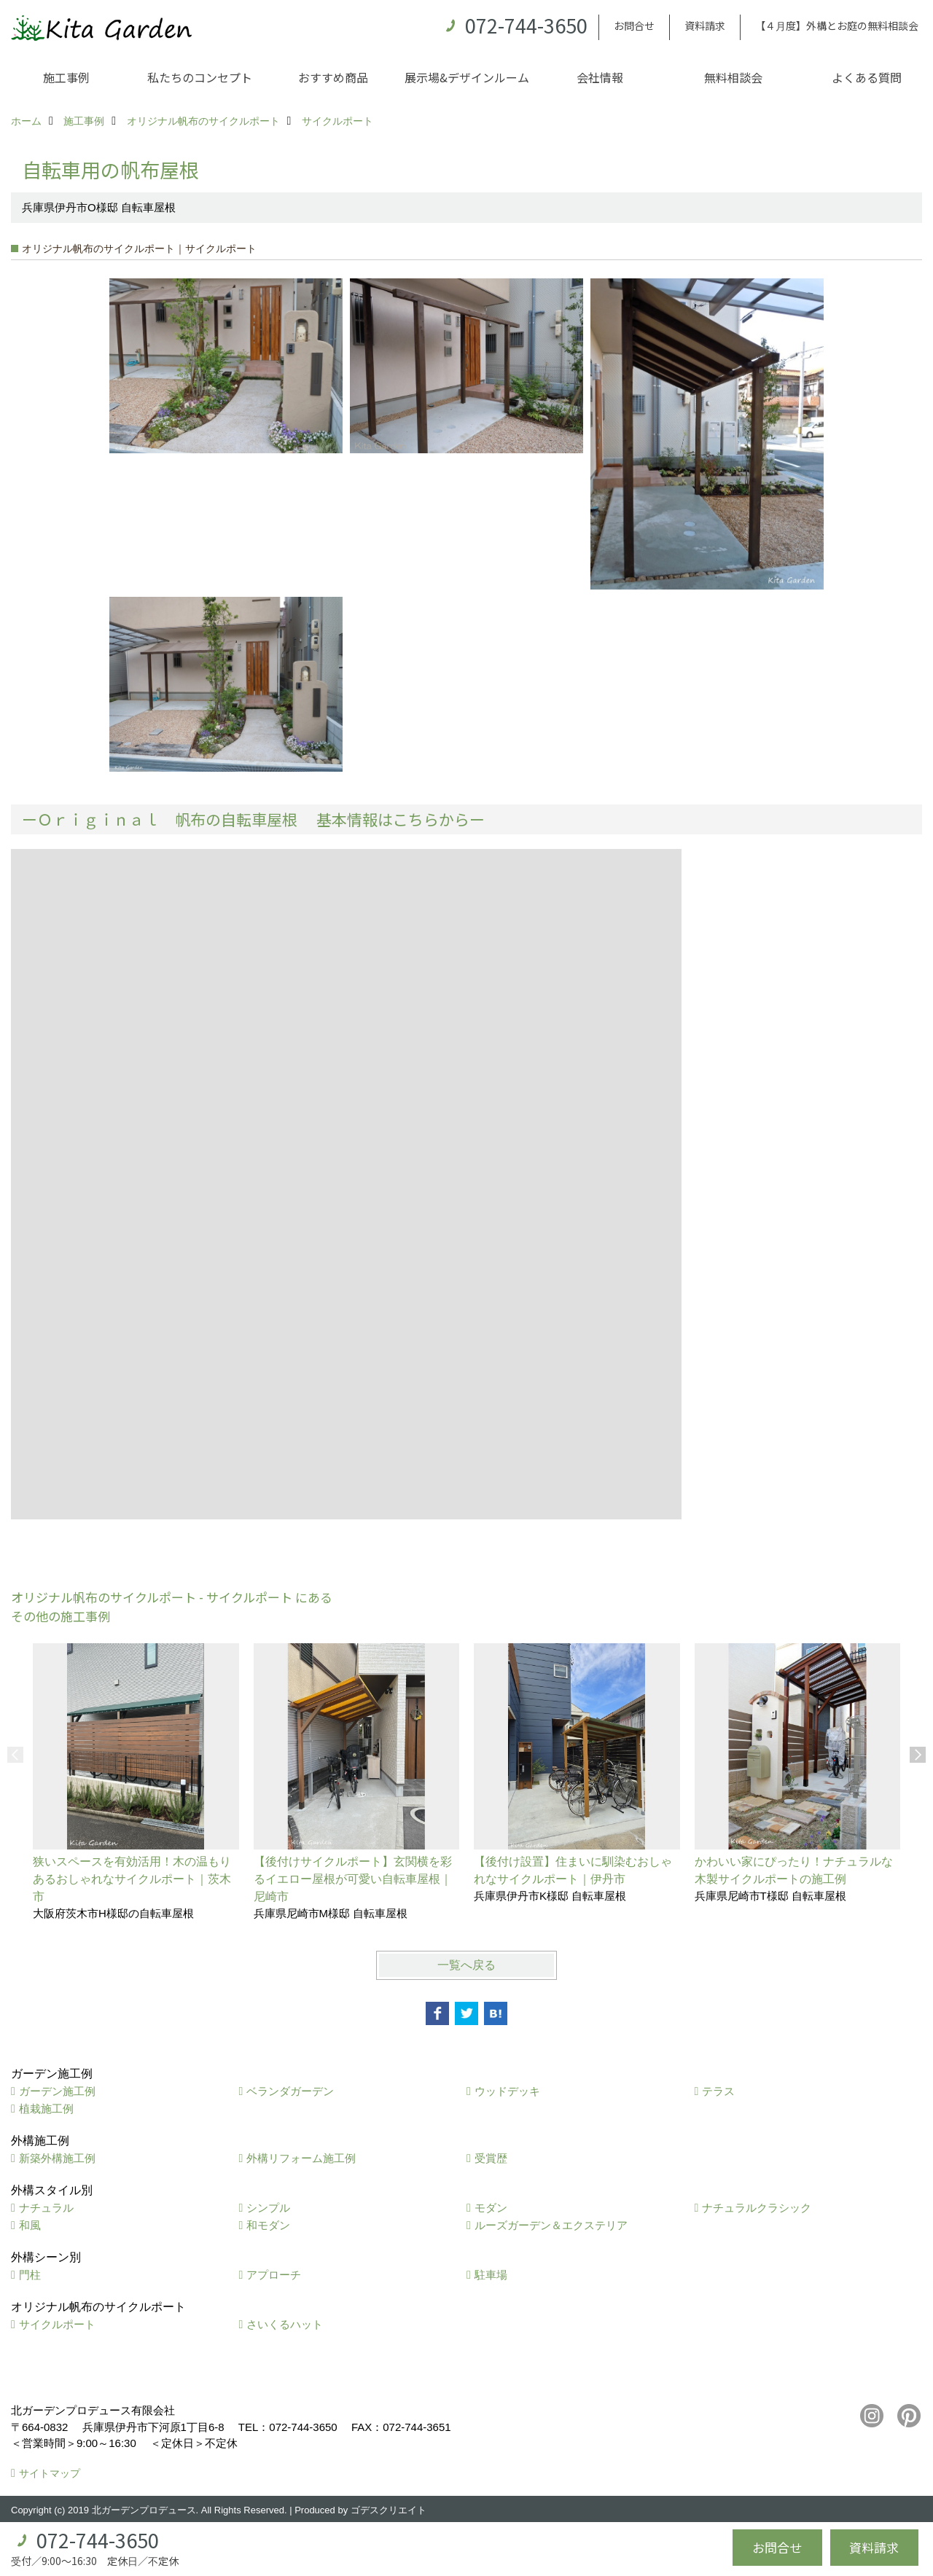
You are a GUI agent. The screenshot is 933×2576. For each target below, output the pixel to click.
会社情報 (600, 77)
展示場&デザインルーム (467, 77)
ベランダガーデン (290, 2091)
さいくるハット (284, 2324)
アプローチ (273, 2274)
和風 (30, 2225)
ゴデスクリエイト (388, 2510)
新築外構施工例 (57, 2158)
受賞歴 (491, 2158)
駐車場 (491, 2274)
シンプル (268, 2207)
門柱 (30, 2274)
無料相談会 (733, 77)
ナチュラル (46, 2207)
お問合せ (634, 25)
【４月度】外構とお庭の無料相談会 (836, 25)
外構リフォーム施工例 (301, 2158)
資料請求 (704, 25)
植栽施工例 (46, 2108)
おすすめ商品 (333, 77)
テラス (718, 2091)
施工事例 (66, 77)
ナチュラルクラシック (756, 2207)
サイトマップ (49, 2473)
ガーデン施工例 (57, 2091)
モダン (491, 2207)
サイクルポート (57, 2324)
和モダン (268, 2225)
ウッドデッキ (507, 2091)
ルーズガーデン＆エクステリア (551, 2225)
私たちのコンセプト (199, 77)
